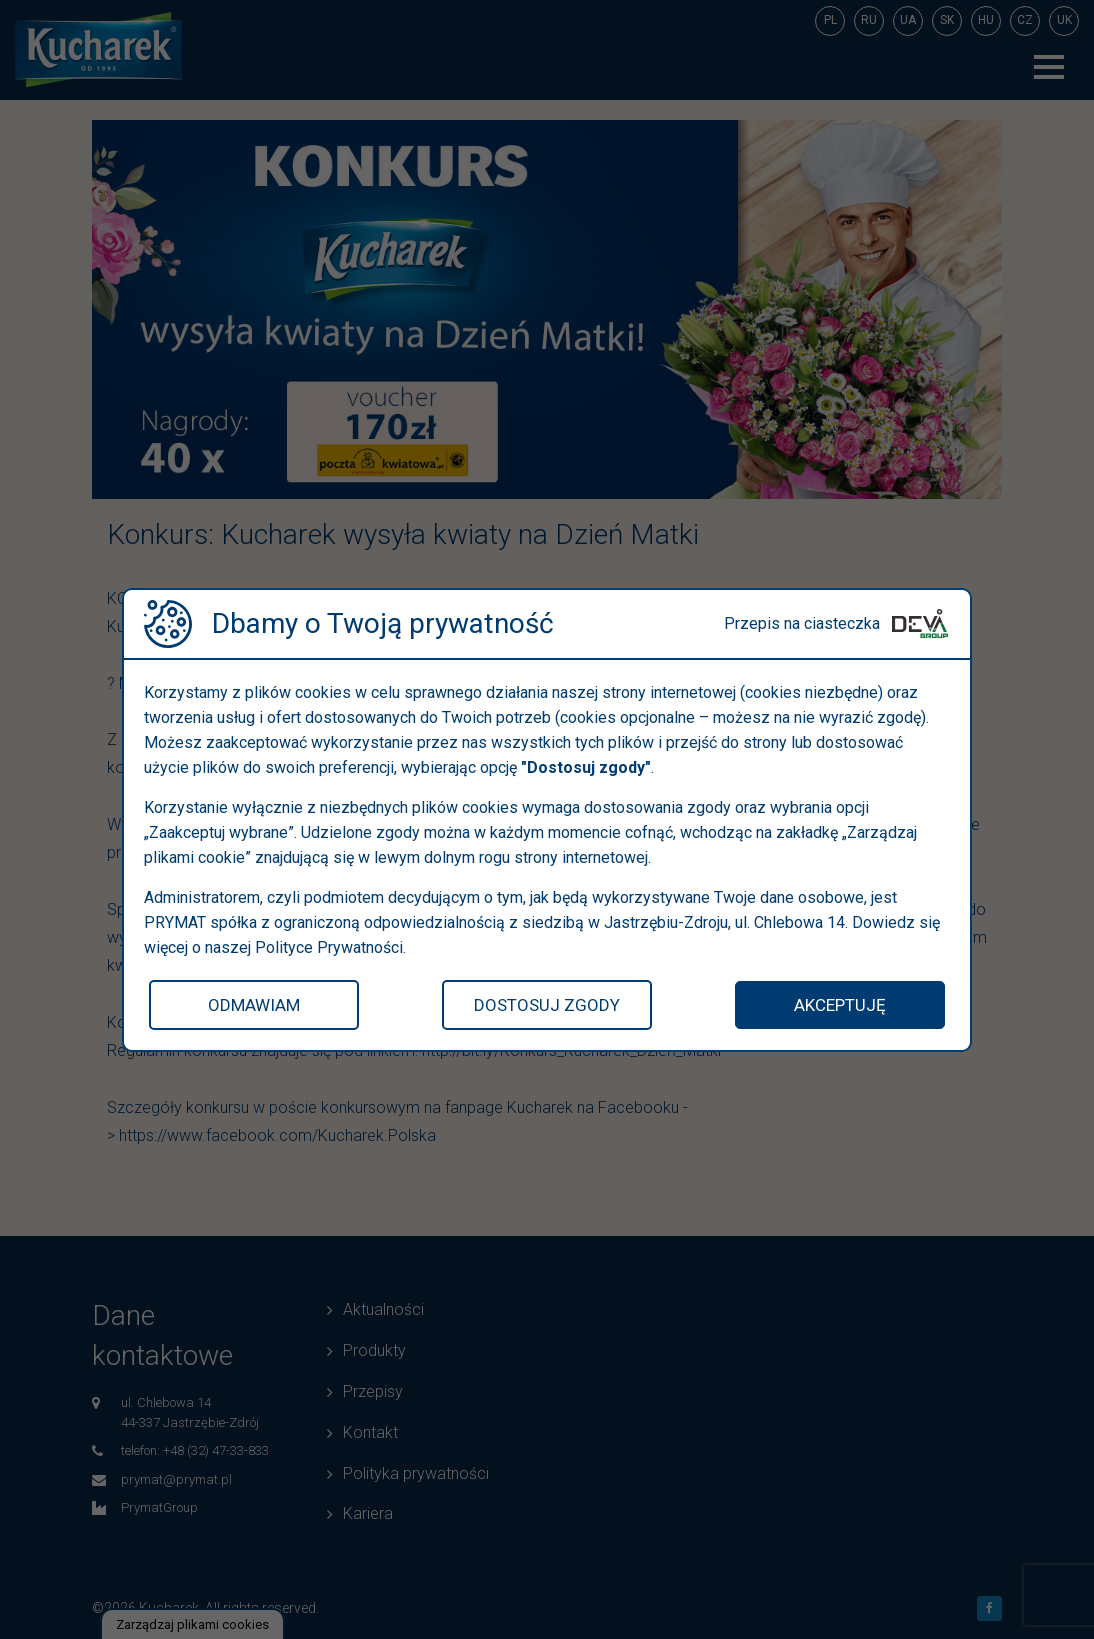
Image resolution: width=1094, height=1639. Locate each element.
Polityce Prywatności (329, 947)
